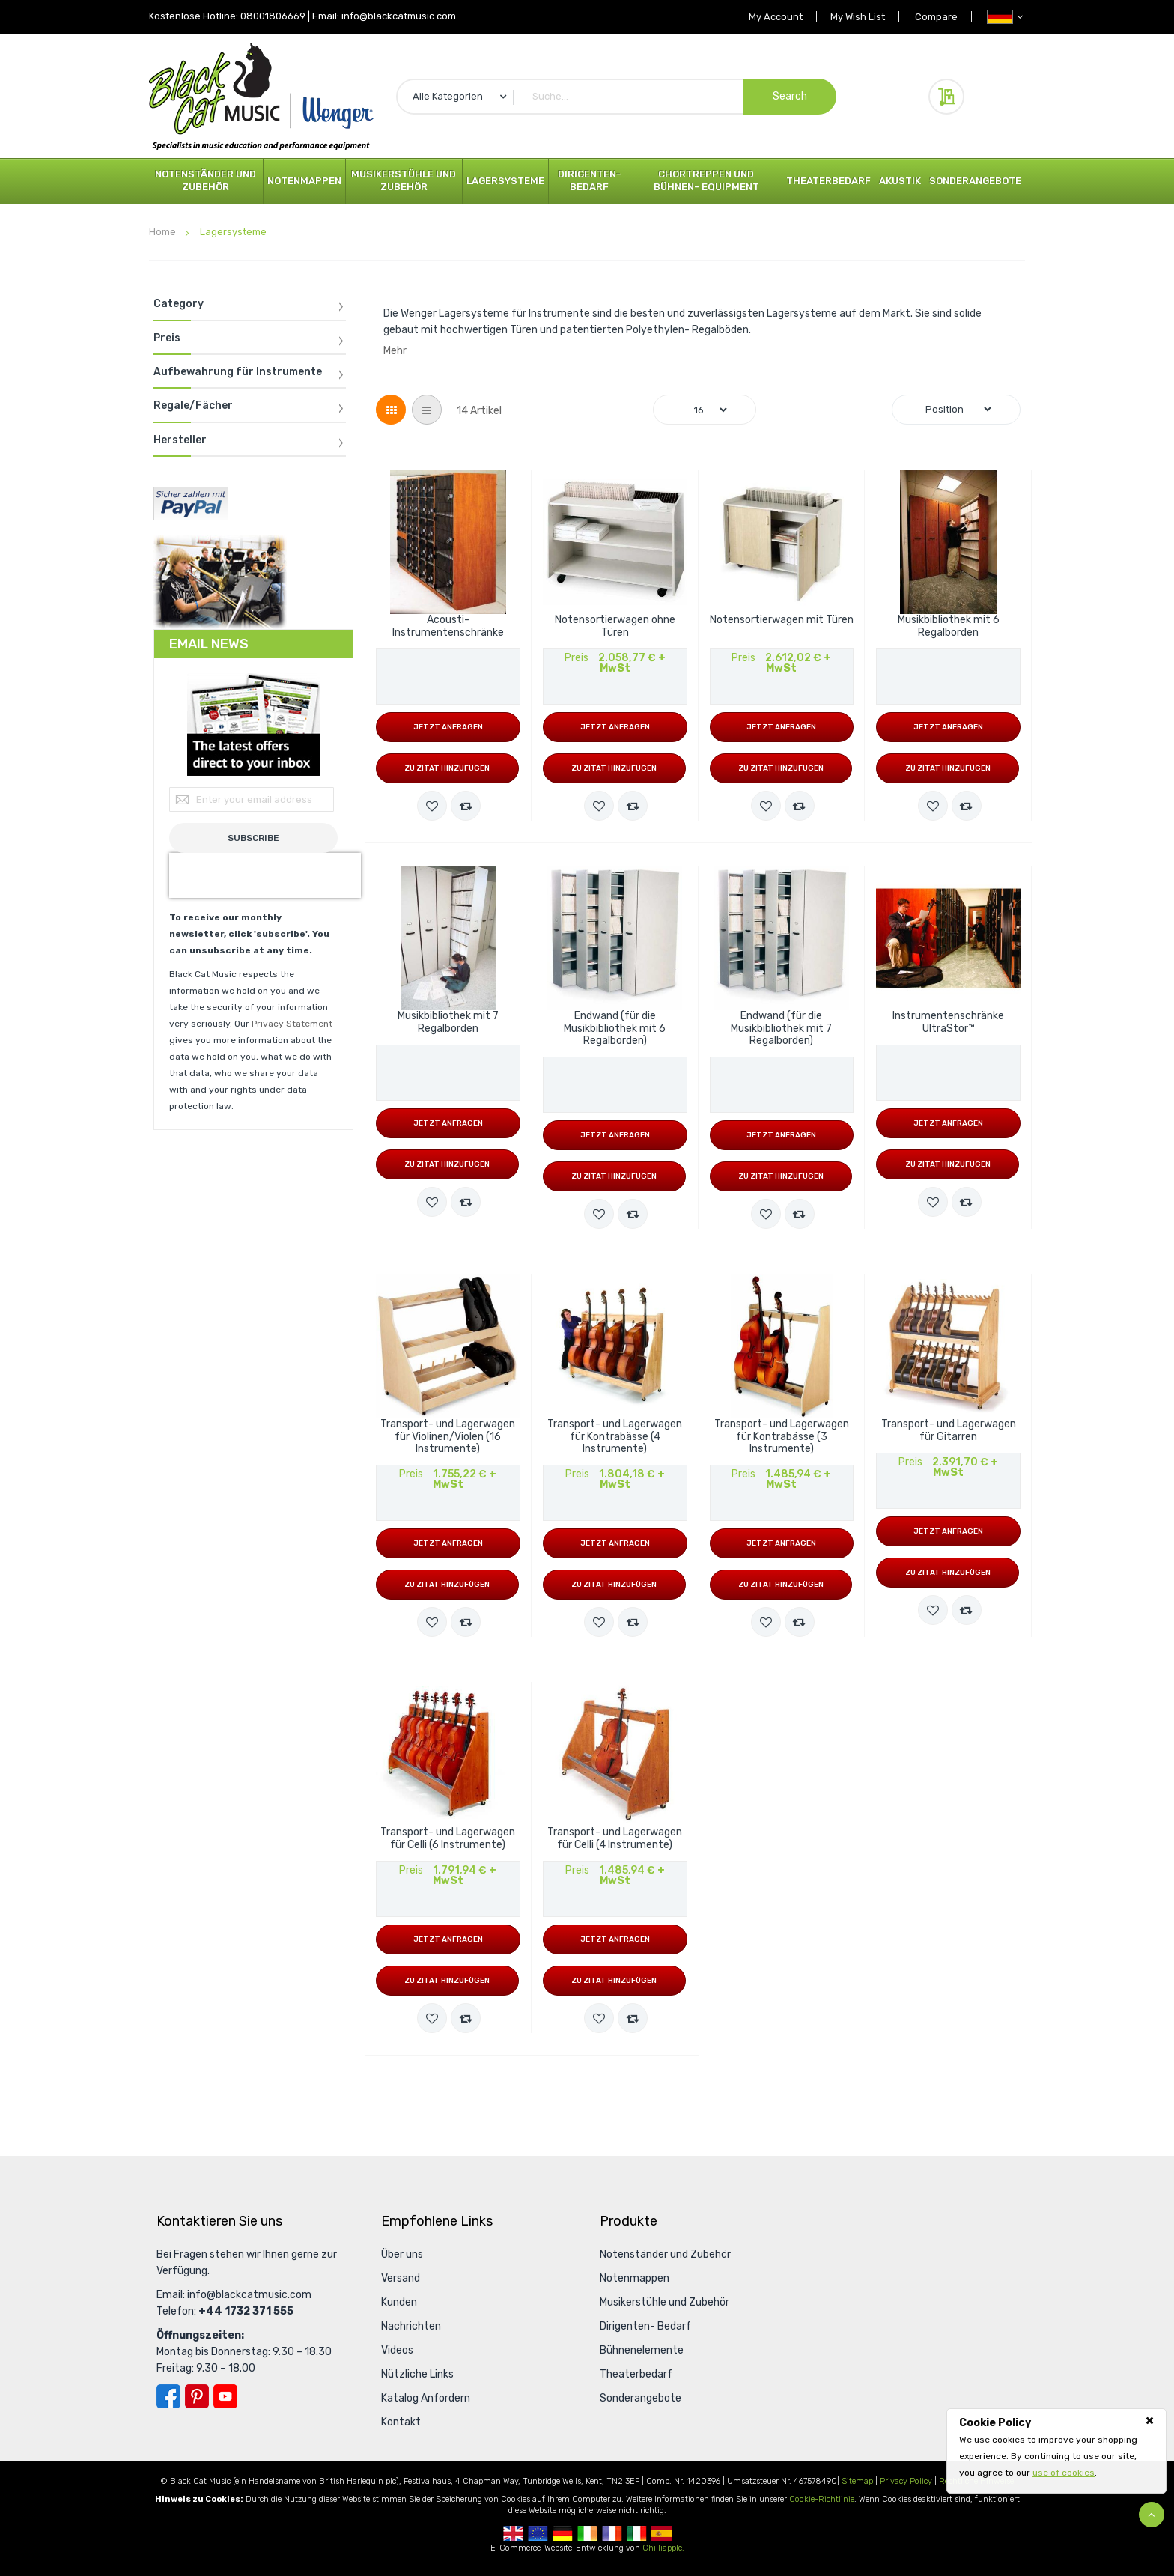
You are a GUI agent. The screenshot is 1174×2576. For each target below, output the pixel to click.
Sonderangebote (975, 180)
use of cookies (1063, 2472)
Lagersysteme (505, 180)
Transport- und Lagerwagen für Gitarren (948, 1430)
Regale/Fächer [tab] (193, 406)
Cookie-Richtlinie (821, 2499)
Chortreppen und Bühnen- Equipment (706, 180)
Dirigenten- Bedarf (589, 180)
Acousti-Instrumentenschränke (448, 626)
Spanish (661, 2533)
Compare (934, 16)
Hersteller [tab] (180, 440)
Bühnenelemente (642, 2350)
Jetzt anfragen (448, 727)
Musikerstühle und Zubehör (403, 180)
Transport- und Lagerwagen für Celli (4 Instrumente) (614, 1838)
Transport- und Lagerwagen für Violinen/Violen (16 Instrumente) (447, 1437)
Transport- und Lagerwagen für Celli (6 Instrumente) (447, 1838)
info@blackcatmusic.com (398, 16)
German (563, 2533)
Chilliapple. (663, 2548)
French (612, 2533)
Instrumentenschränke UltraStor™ (948, 1022)
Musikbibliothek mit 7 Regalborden (448, 1022)
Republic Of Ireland (587, 2533)
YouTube (225, 2396)
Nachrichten (411, 2326)
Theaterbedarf (828, 180)
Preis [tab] (166, 338)
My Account (768, 16)
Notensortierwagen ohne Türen (615, 626)
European (538, 2533)
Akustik (900, 180)
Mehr (395, 350)
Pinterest (197, 2396)
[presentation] (265, 875)
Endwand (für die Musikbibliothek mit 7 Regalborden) (781, 1029)
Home (163, 231)
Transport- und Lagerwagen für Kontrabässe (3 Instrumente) (781, 1437)
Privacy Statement (292, 1023)
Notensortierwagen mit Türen (782, 620)
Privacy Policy (906, 2481)
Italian (637, 2533)
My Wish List (853, 16)
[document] (1056, 2448)
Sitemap (857, 2481)
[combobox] (616, 97)
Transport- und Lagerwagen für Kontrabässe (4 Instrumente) (614, 1437)
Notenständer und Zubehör (205, 180)
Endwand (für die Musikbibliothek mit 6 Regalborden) (615, 1029)
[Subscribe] (253, 838)
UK (513, 2533)
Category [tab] (178, 304)
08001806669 (272, 16)
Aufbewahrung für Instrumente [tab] (237, 372)
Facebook (168, 2396)
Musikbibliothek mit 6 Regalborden (949, 626)
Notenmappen (304, 180)
